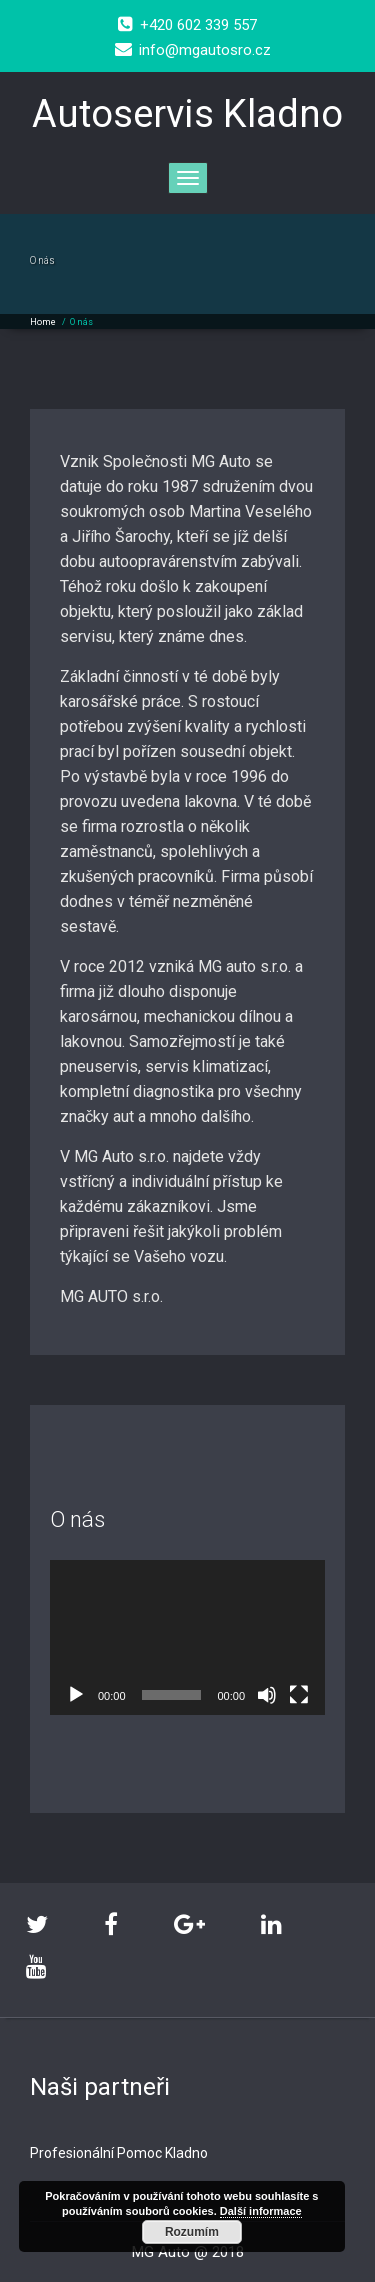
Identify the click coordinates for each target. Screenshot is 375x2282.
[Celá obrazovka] (299, 1695)
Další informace (261, 2211)
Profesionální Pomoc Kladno (119, 2153)
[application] (187, 1637)
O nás (81, 322)
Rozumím (192, 2232)
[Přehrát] (76, 1695)
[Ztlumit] (267, 1695)
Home (43, 322)
